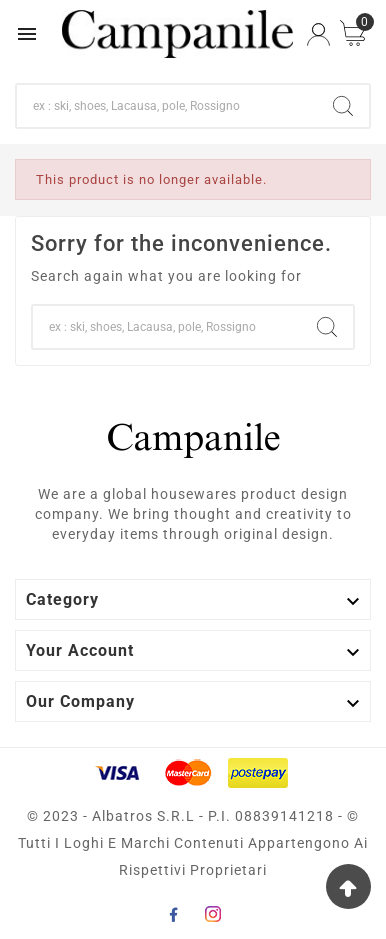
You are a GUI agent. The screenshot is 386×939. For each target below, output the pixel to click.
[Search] (167, 106)
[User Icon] (318, 34)
